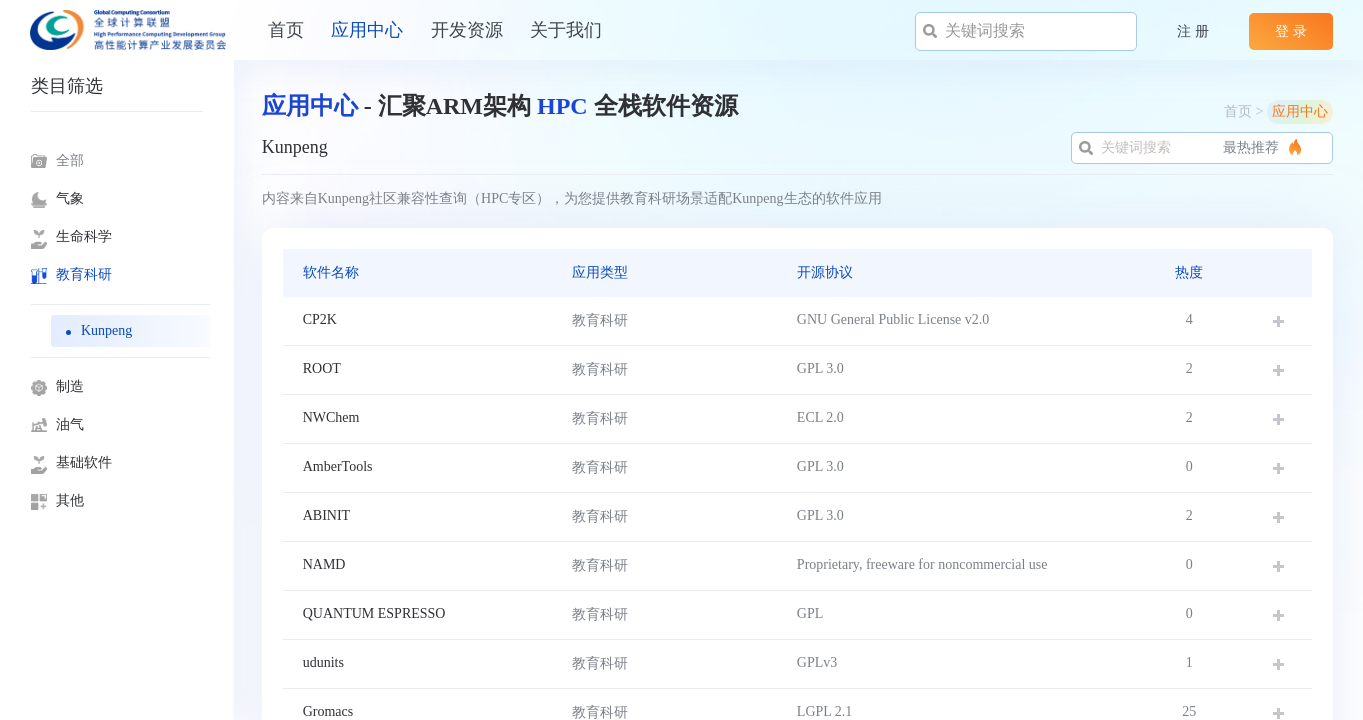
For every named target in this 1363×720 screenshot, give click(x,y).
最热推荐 (1014, 147)
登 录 (1291, 31)
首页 (1238, 111)
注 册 (1193, 31)
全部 (70, 160)
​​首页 (286, 30)
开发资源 (467, 30)
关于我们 (566, 30)
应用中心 (367, 30)
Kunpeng (106, 330)
